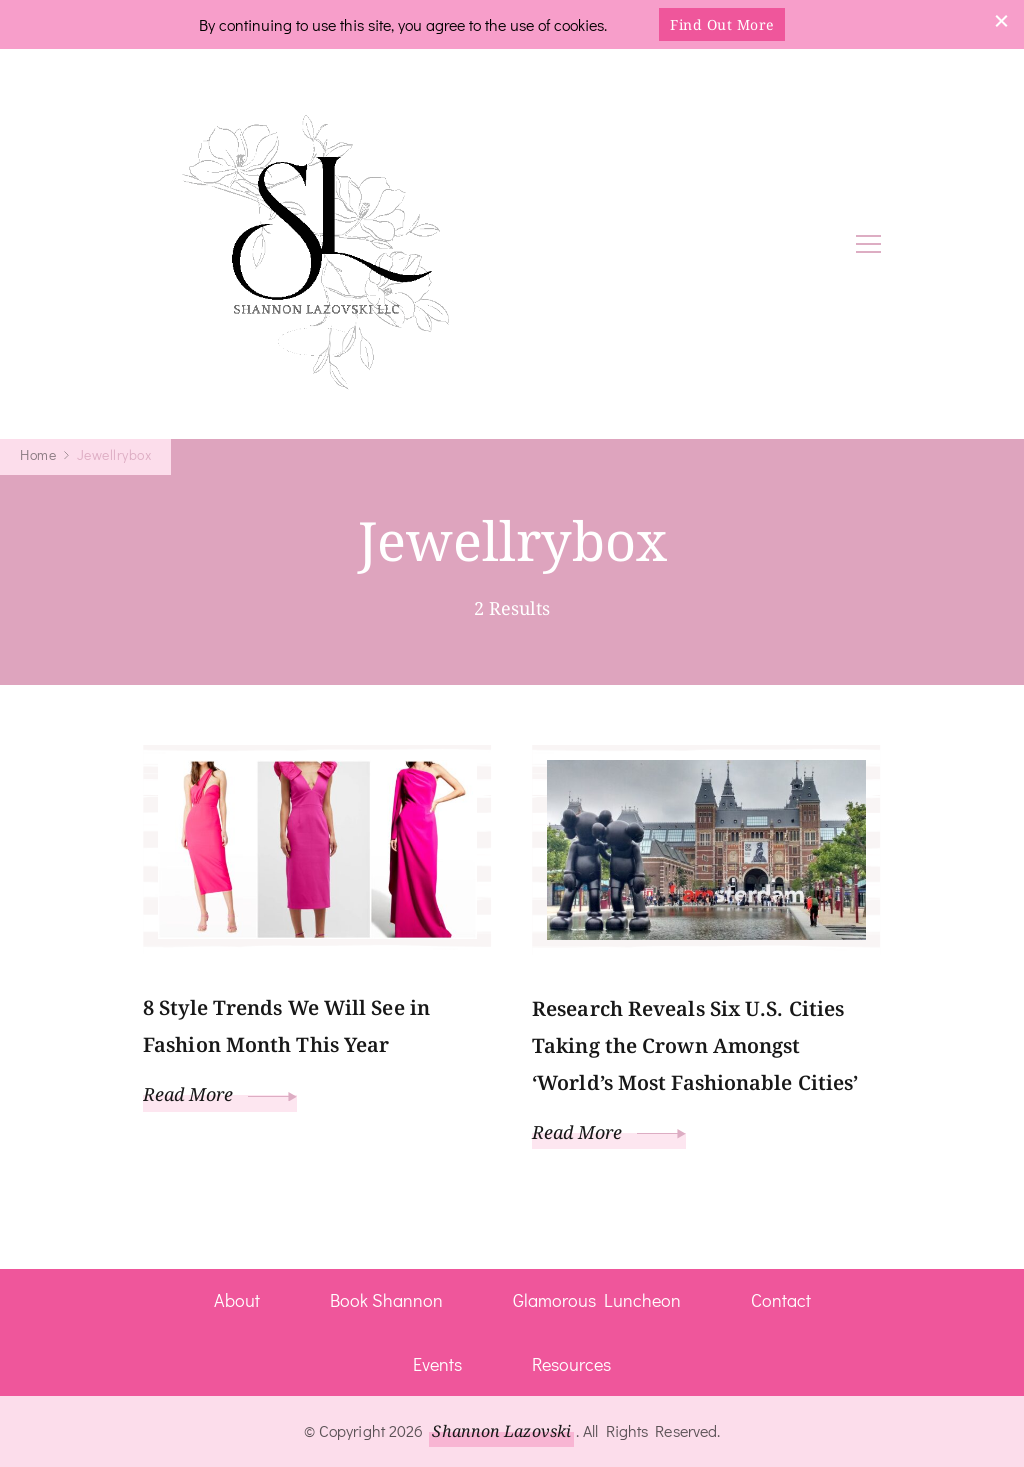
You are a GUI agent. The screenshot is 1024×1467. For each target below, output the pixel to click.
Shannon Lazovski (501, 1431)
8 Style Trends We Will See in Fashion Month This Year (286, 1026)
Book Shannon (386, 1300)
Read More (220, 1094)
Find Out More (722, 24)
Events (437, 1364)
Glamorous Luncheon (597, 1300)
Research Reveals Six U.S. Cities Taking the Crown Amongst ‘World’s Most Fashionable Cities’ (695, 1045)
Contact (781, 1300)
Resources (571, 1364)
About (237, 1300)
